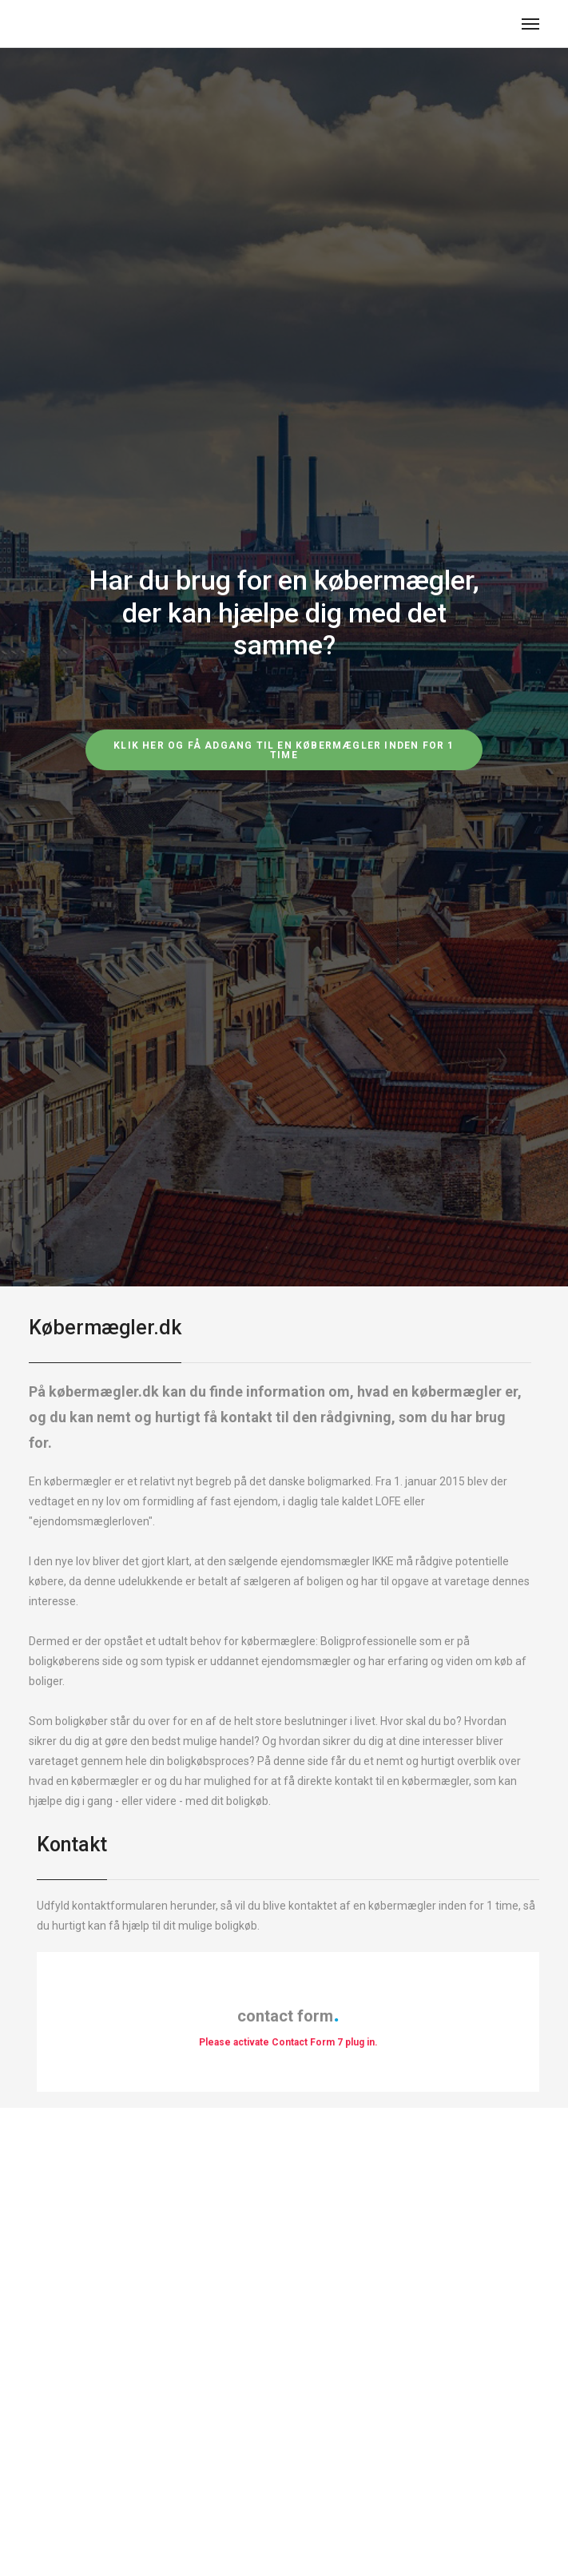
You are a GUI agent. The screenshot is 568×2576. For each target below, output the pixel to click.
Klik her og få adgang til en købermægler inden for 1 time (283, 750)
